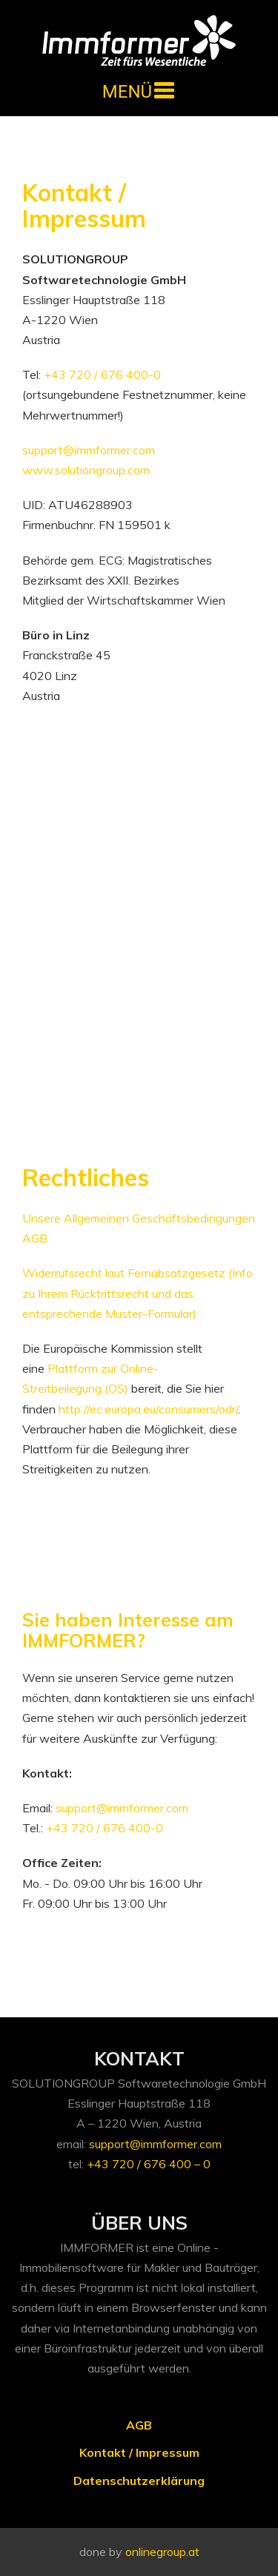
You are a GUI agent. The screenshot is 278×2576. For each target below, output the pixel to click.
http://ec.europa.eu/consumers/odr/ (148, 1409)
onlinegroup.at (162, 2551)
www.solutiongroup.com (86, 470)
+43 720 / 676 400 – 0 (149, 2163)
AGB (139, 2425)
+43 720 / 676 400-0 (102, 374)
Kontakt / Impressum (139, 2452)
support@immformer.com (88, 450)
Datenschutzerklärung (139, 2480)
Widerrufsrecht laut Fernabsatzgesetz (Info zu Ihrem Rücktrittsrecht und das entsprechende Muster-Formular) (137, 1292)
